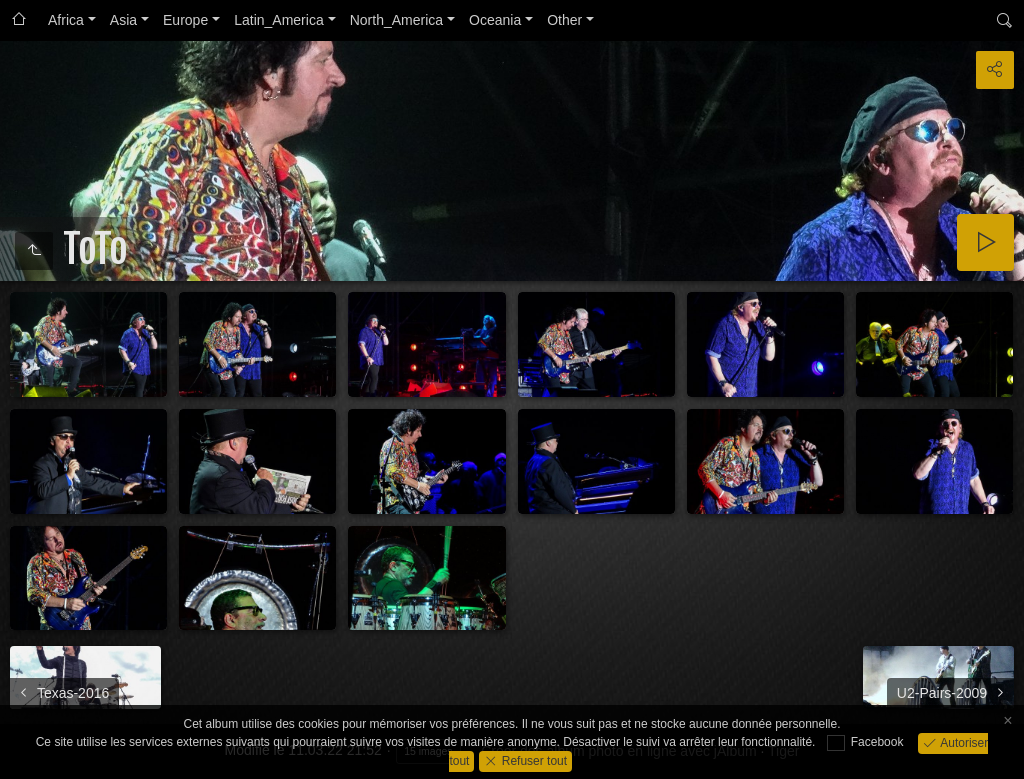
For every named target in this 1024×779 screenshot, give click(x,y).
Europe (185, 20)
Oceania (495, 20)
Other (564, 20)
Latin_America (279, 20)
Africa (66, 20)
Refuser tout (532, 760)
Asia (123, 20)
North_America (396, 20)
